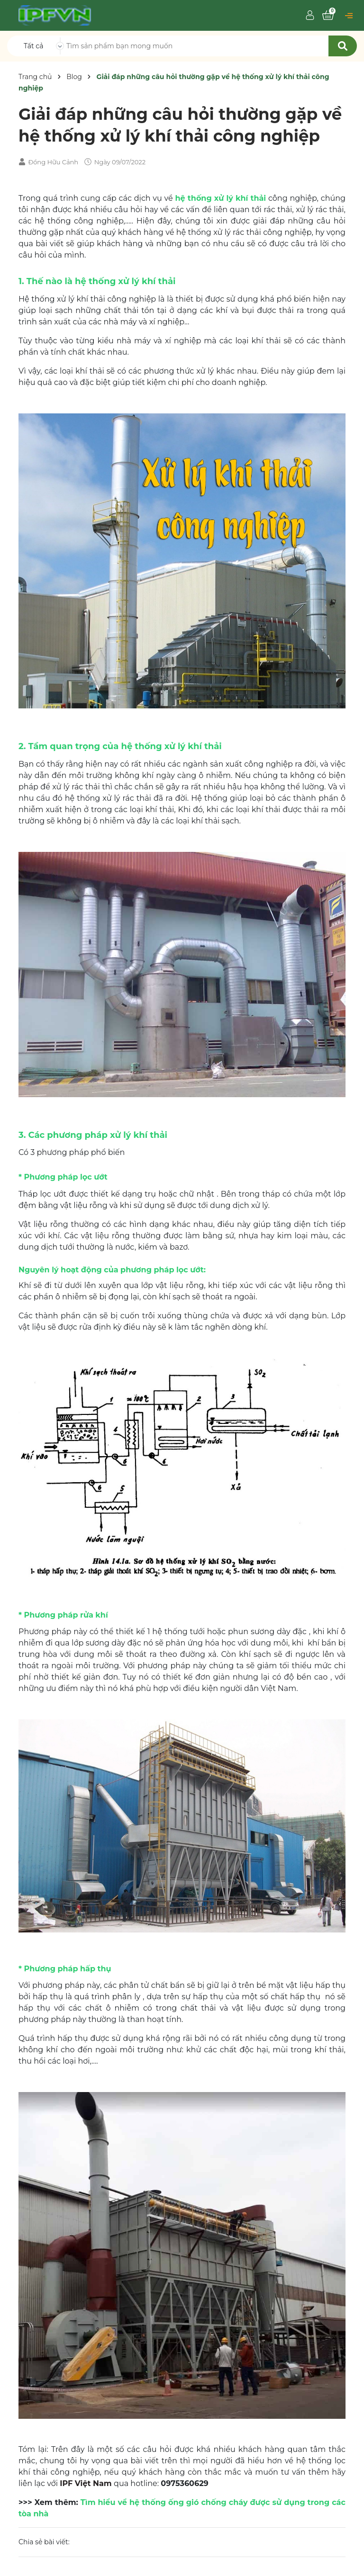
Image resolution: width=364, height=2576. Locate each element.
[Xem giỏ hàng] (328, 15)
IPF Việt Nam (85, 2483)
